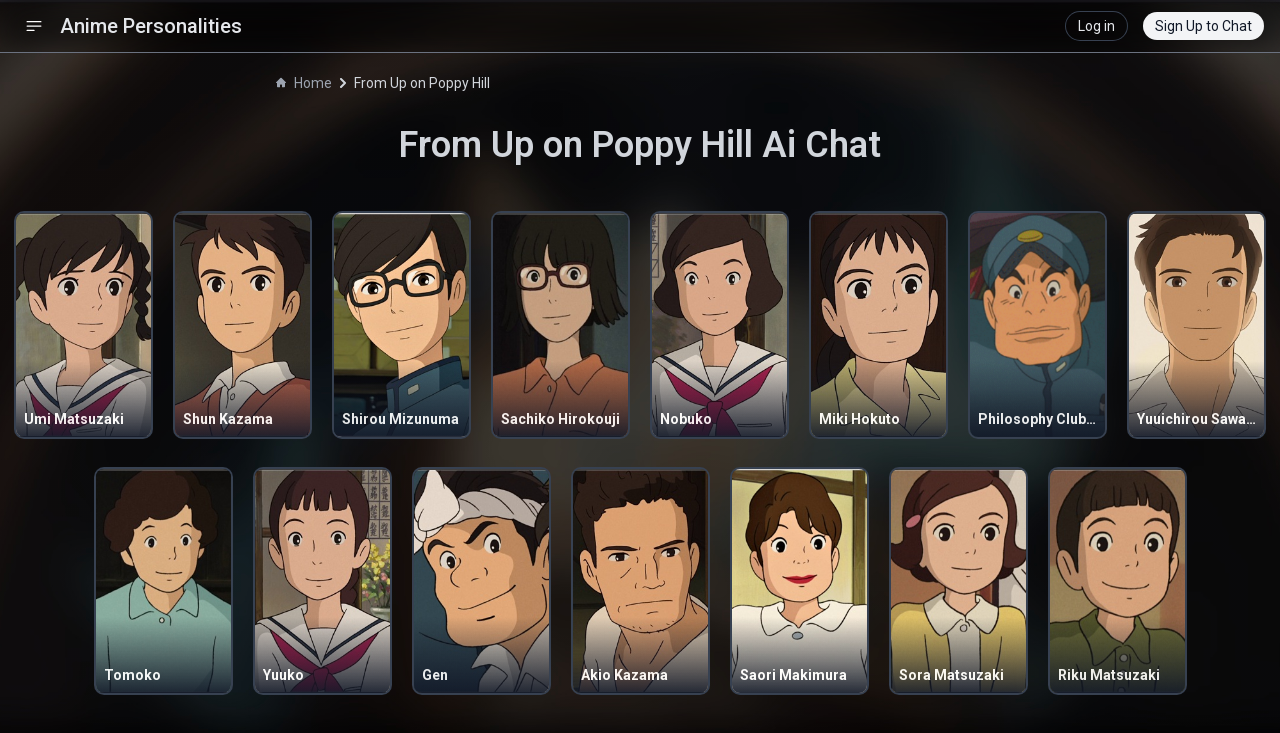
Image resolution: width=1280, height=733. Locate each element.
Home (304, 83)
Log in (1096, 26)
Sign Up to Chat (1203, 26)
